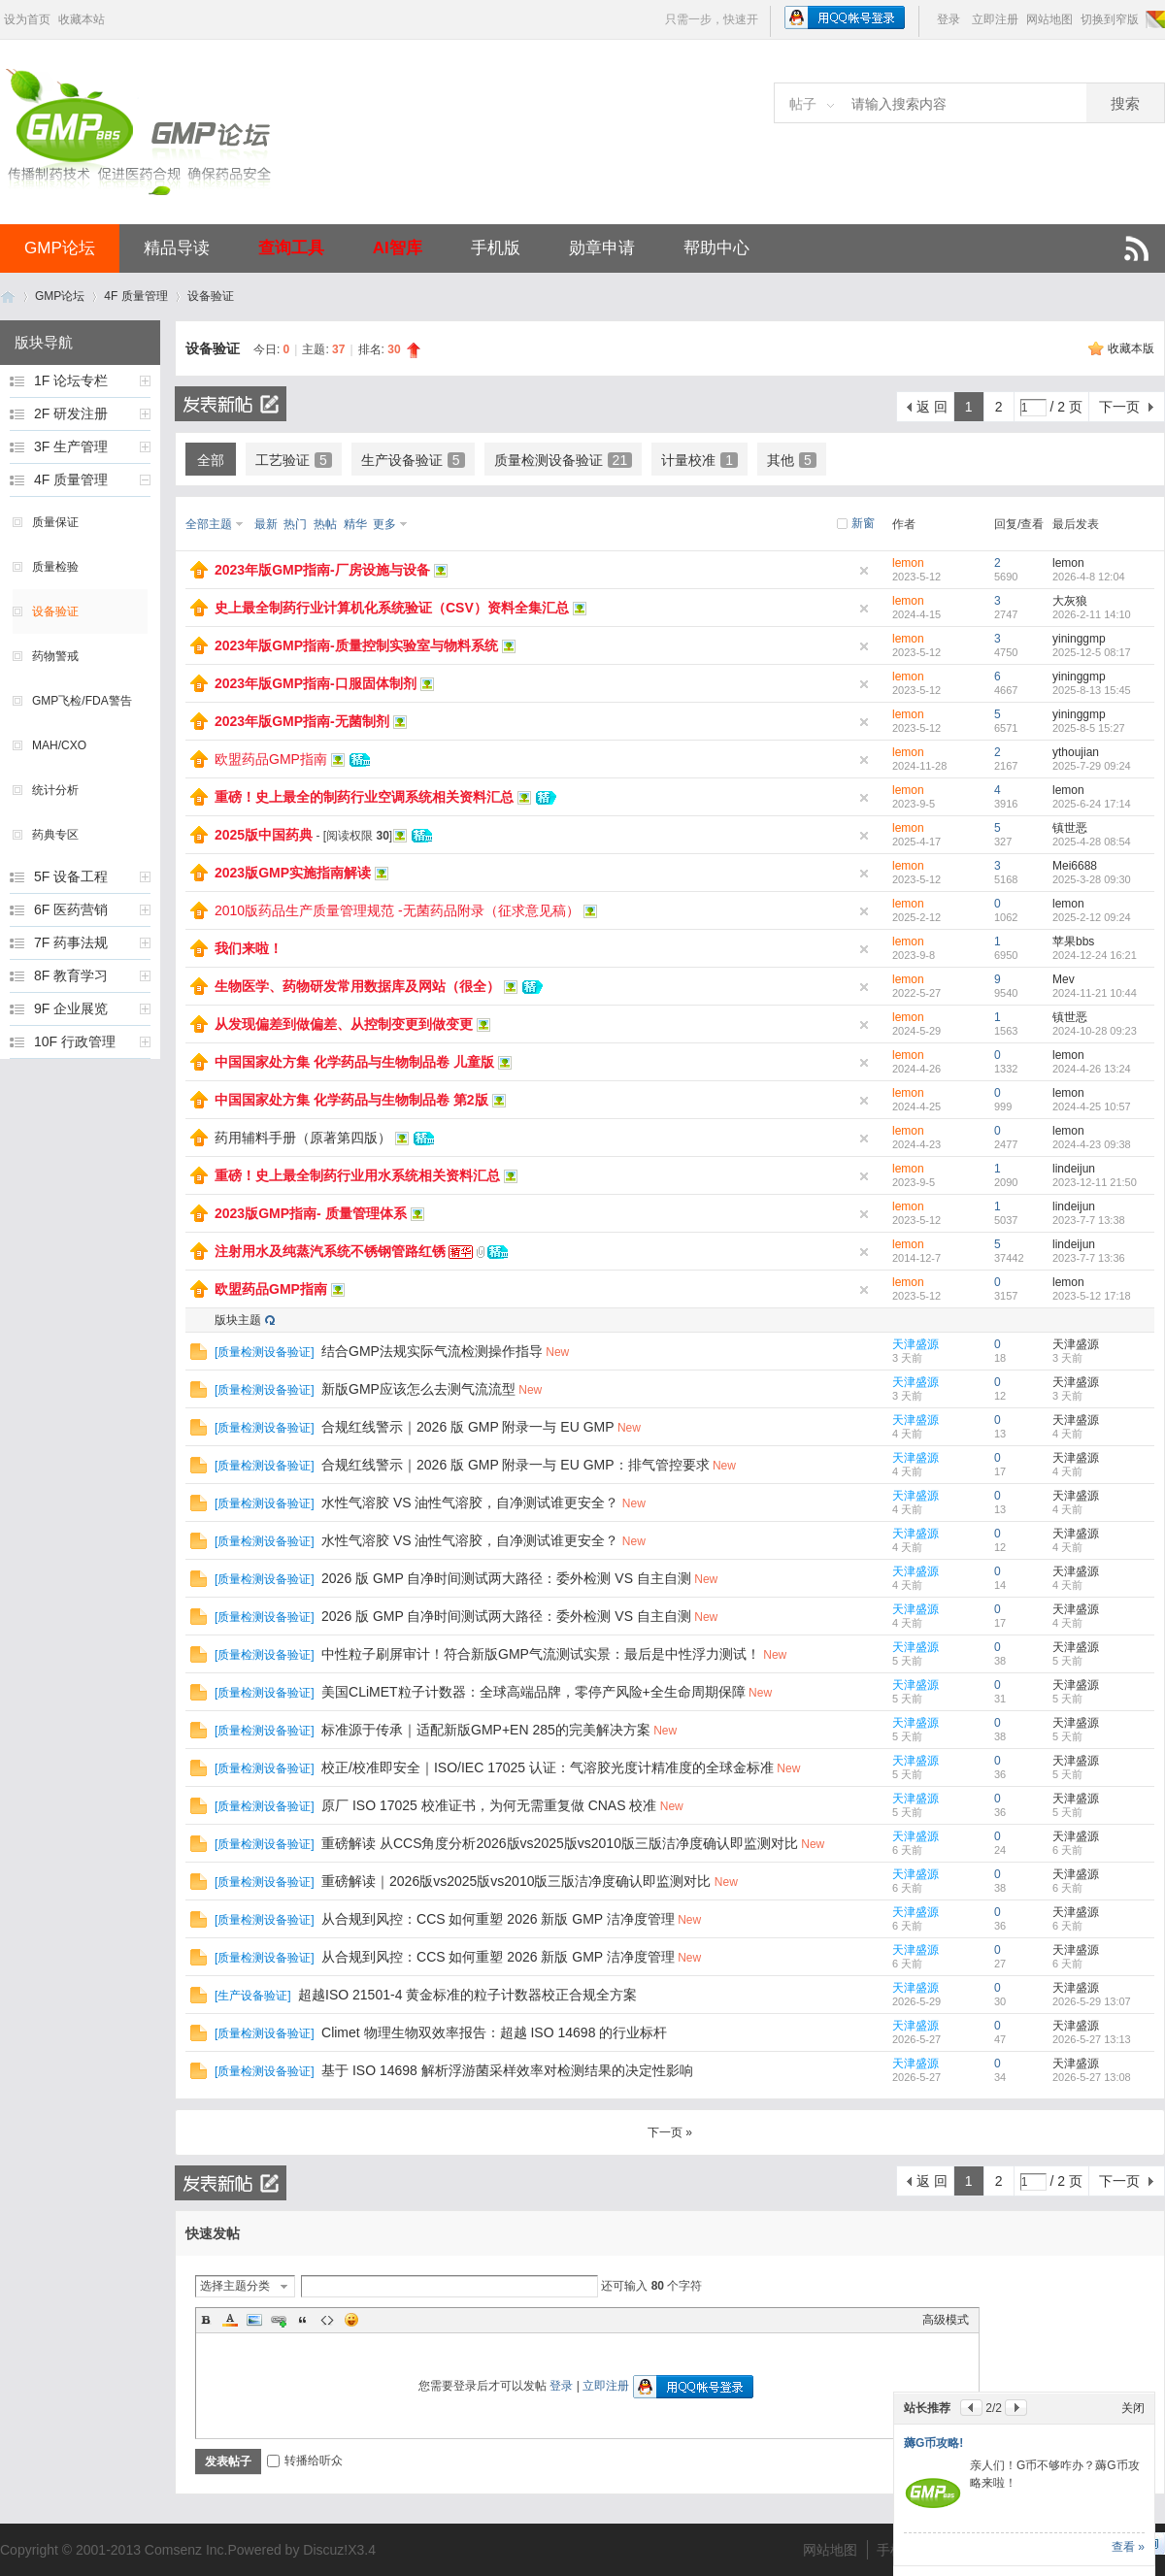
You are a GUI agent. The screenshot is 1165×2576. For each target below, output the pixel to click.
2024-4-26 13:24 (1091, 1068)
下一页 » (670, 2132)
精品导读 (177, 248)
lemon (908, 563)
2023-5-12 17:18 (1091, 1296)
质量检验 (55, 567)
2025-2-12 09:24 (1091, 917)
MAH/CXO (59, 745)
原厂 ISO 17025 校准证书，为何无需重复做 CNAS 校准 (488, 1805)
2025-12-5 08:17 (1091, 652)
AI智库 (397, 248)
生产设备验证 (413, 460)
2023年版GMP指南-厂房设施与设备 (322, 570)
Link (278, 2319)
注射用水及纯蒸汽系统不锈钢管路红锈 (330, 1251)
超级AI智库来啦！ (950, 2336)
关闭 (1133, 2301)
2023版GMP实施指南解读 (293, 872)
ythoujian (1075, 752)
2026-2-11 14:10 (1091, 614)
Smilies (351, 2319)
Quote (303, 2319)
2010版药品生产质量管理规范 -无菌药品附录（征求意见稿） (397, 910)
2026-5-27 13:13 (1091, 2039)
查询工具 (291, 248)
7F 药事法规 (71, 942)
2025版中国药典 (264, 834)
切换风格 (1154, 19)
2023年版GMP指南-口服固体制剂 (315, 683)
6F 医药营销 (71, 909)
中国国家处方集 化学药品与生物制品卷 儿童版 (354, 1062)
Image (254, 2319)
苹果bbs (1073, 941)
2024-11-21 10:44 (1094, 993)
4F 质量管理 (135, 296)
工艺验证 (293, 460)
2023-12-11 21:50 (1094, 1182)
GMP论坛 (59, 248)
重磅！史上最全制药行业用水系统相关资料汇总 (357, 1175)
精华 (355, 524)
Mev (1063, 979)
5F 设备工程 (71, 876)
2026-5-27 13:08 (1091, 2077)
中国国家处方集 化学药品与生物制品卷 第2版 (351, 1099)
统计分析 (55, 790)
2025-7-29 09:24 (1091, 766)
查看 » (1128, 2547)
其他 (791, 460)
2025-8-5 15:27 (1088, 728)
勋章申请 (602, 248)
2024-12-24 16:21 (1094, 955)
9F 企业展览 (71, 1008)
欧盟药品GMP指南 (271, 759)
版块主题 (238, 1320)
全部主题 (208, 524)
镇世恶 (1069, 828)
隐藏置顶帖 (864, 571)
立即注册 (995, 19)
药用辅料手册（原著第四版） (303, 1137)
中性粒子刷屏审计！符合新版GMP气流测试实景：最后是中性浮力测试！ (540, 1654)
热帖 (325, 524)
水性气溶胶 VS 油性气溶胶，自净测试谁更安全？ (469, 1502)
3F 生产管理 (71, 446)
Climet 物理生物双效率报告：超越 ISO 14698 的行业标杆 (494, 2032)
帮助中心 (716, 248)
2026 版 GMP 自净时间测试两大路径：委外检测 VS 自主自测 (506, 1578)
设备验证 (210, 296)
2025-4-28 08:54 (1091, 841)
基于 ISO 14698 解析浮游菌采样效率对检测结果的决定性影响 (507, 2070)
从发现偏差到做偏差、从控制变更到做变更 (344, 1024)
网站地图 (1049, 19)
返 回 (932, 406)
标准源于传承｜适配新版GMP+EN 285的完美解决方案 (485, 1729)
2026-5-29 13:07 (1091, 2001)
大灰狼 (1069, 601)
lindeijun (1073, 1168)
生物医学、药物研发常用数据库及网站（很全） (357, 986)
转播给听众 (305, 2460)
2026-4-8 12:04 (1088, 576)
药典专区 (55, 835)
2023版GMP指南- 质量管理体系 (311, 1213)
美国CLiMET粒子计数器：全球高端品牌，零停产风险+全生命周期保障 (533, 1692)
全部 (210, 460)
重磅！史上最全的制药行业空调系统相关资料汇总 (364, 797)
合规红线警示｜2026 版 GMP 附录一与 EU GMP (468, 1427)
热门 (295, 524)
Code (327, 2319)
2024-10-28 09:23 (1094, 1031)
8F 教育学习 (71, 975)
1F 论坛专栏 (71, 380)
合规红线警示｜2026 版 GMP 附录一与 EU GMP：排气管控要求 (515, 1464)
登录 (948, 19)
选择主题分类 (235, 2286)
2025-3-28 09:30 (1091, 879)
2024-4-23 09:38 (1091, 1144)
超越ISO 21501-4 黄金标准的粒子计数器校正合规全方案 (467, 1994)
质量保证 (55, 522)
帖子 (802, 104)
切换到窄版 (1110, 19)
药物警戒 (55, 656)
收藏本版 (1131, 348)
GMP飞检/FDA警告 (82, 701)
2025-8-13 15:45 (1091, 690)
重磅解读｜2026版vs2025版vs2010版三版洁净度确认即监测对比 (516, 1881)
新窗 (863, 523)
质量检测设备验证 (563, 460)
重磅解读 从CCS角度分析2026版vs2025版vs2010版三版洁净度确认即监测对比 (559, 1843)
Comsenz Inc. (186, 2550)
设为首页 (27, 19)
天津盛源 (915, 1344)
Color (230, 2319)
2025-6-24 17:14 (1091, 803)
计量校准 (699, 460)
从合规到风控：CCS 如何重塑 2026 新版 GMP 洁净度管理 (498, 1919)
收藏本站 (81, 19)
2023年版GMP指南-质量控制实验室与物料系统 (356, 645)
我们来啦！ (249, 948)
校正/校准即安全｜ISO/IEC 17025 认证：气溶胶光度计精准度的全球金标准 (547, 1767)
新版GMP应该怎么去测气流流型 (418, 1389)
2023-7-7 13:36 (1088, 1258)
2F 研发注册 (71, 413)
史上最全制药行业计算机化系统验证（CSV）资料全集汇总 (392, 607)
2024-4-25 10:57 (1091, 1106)
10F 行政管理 (75, 1041)
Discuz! (325, 2550)
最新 (266, 524)
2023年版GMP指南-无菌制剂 (302, 721)
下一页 (1119, 406)
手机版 (495, 248)
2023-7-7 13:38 (1088, 1220)
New (557, 1352)
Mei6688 (1074, 866)
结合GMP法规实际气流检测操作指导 (432, 1351)
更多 (384, 524)
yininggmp (1079, 638)
